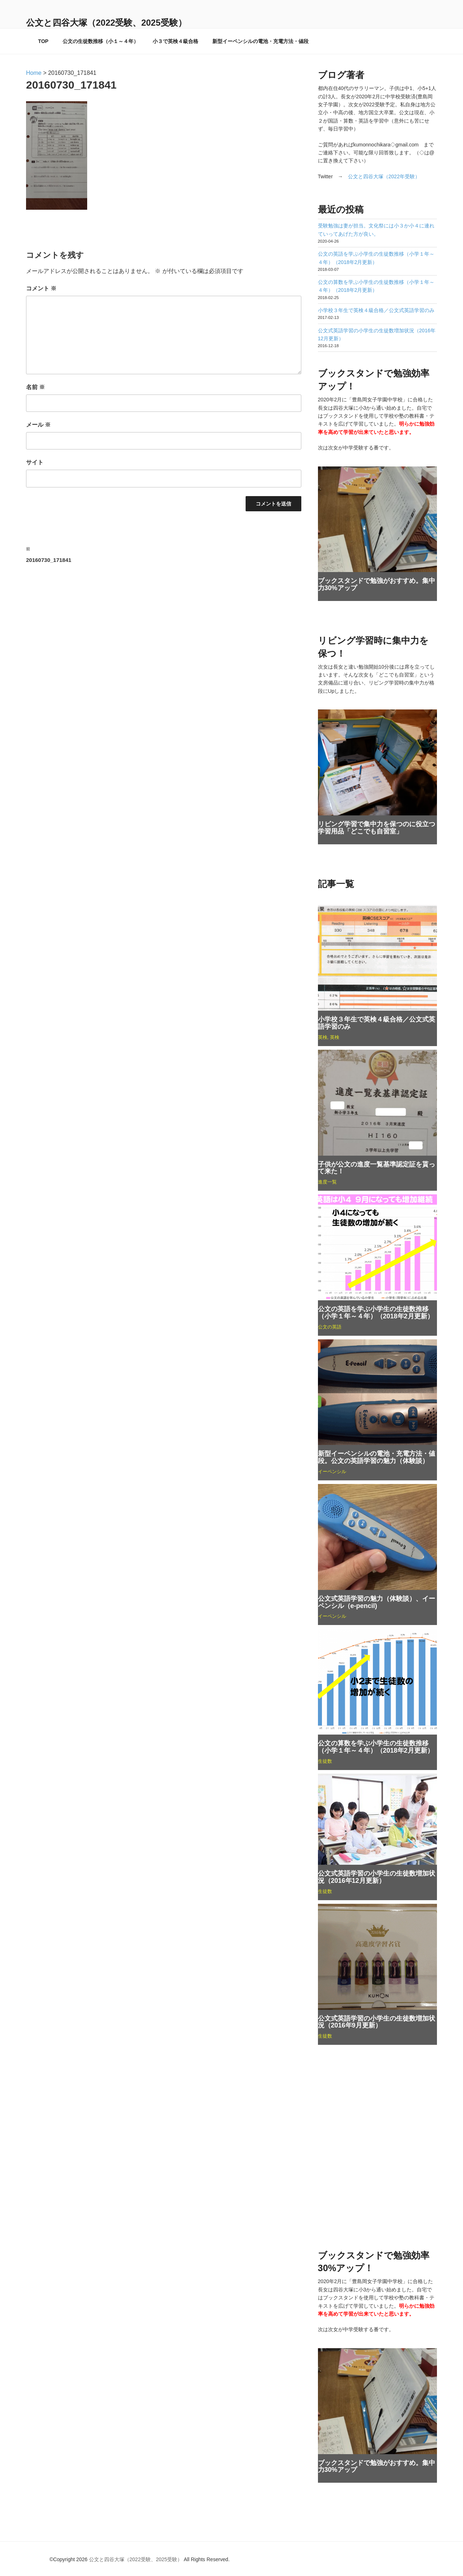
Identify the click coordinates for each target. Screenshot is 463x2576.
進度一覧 (327, 1182)
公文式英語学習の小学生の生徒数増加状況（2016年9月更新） (376, 2022)
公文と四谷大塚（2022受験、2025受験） (106, 22)
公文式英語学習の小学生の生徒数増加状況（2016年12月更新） (376, 1877)
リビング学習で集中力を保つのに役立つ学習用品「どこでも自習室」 (376, 827)
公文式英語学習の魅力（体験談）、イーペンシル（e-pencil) (376, 1602)
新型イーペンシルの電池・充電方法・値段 (260, 41)
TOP (43, 41)
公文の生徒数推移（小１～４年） (101, 41)
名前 (35, 387)
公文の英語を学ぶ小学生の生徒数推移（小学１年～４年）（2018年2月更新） (376, 1312)
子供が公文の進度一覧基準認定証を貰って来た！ (376, 1168)
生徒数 (325, 1761)
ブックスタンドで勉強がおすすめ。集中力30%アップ (376, 584)
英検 (322, 1037)
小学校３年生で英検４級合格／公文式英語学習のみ (376, 310)
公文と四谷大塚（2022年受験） (384, 176)
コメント (41, 288)
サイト (34, 462)
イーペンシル (332, 1471)
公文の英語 (329, 1327)
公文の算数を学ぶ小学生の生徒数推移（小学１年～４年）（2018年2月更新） (376, 1747)
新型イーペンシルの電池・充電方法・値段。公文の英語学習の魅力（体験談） (376, 1457)
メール (38, 425)
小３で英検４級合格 (175, 41)
